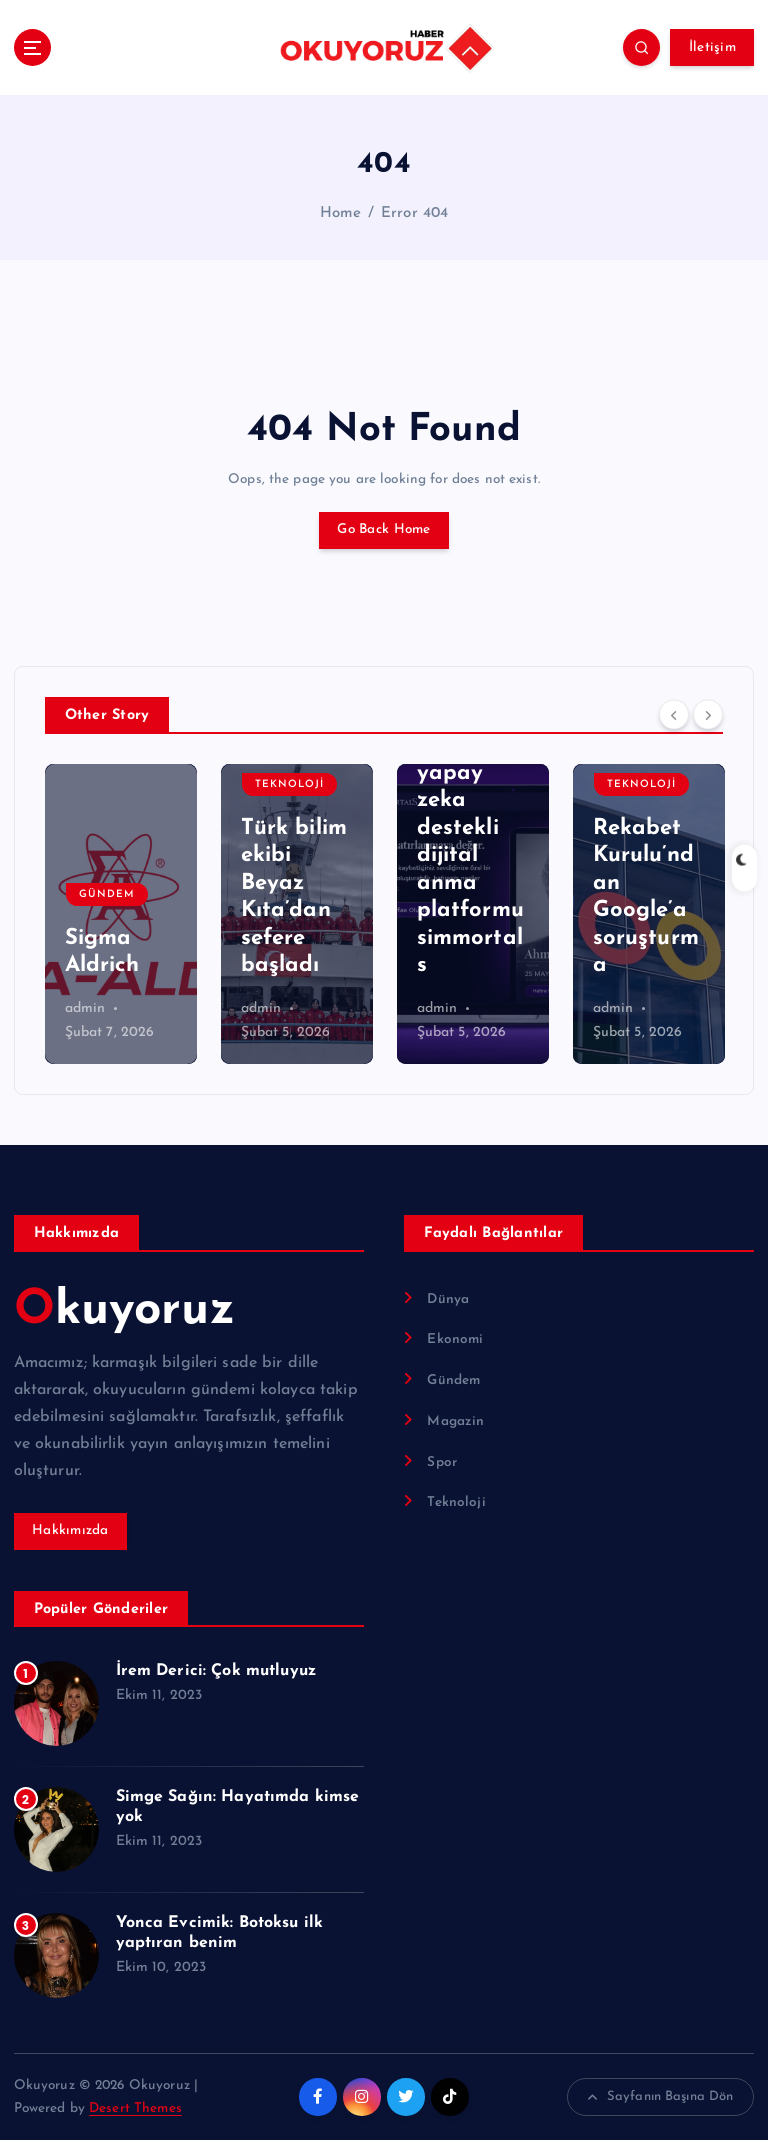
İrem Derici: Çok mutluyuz (216, 1671)
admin (85, 1008)
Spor (442, 1462)
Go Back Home (383, 529)
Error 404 (414, 213)
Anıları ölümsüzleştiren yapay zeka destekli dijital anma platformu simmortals (470, 828)
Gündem (107, 894)
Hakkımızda (70, 1530)
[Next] (708, 714)
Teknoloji (289, 784)
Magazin (455, 1421)
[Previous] (674, 714)
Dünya (448, 1299)
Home (341, 213)
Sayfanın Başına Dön (661, 2097)
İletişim (712, 47)
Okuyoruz (124, 1311)
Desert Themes (135, 2108)
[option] (121, 914)
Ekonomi (455, 1339)
